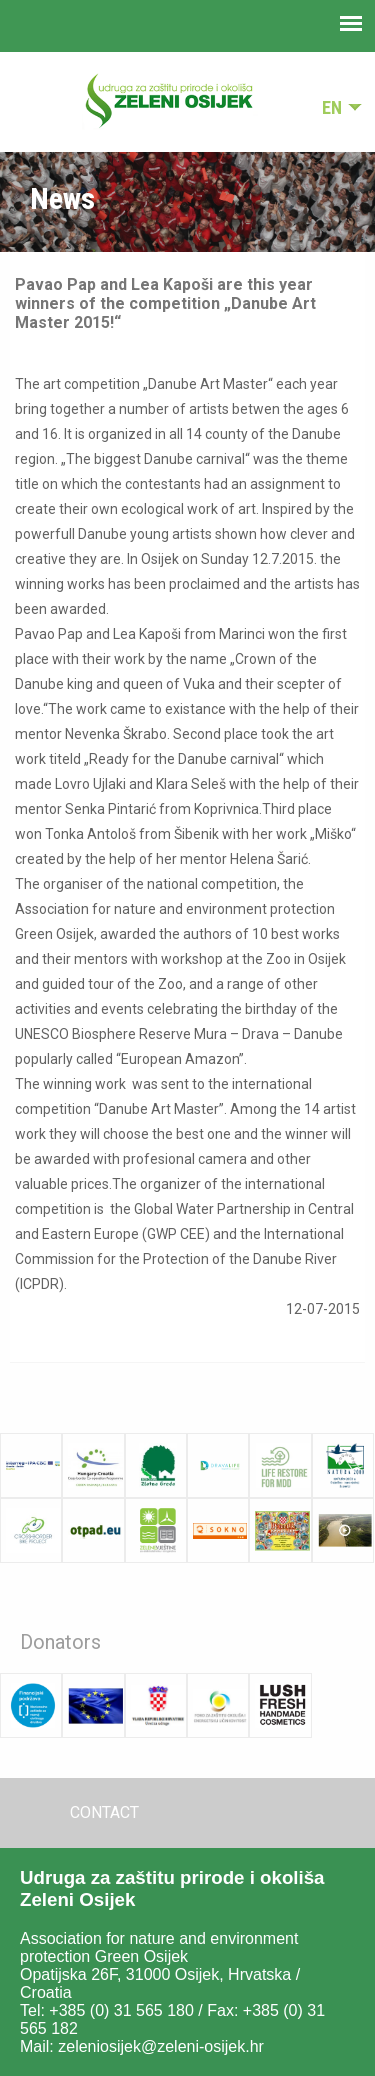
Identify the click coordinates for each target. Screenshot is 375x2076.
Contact (104, 1812)
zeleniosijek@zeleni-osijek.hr (161, 2046)
